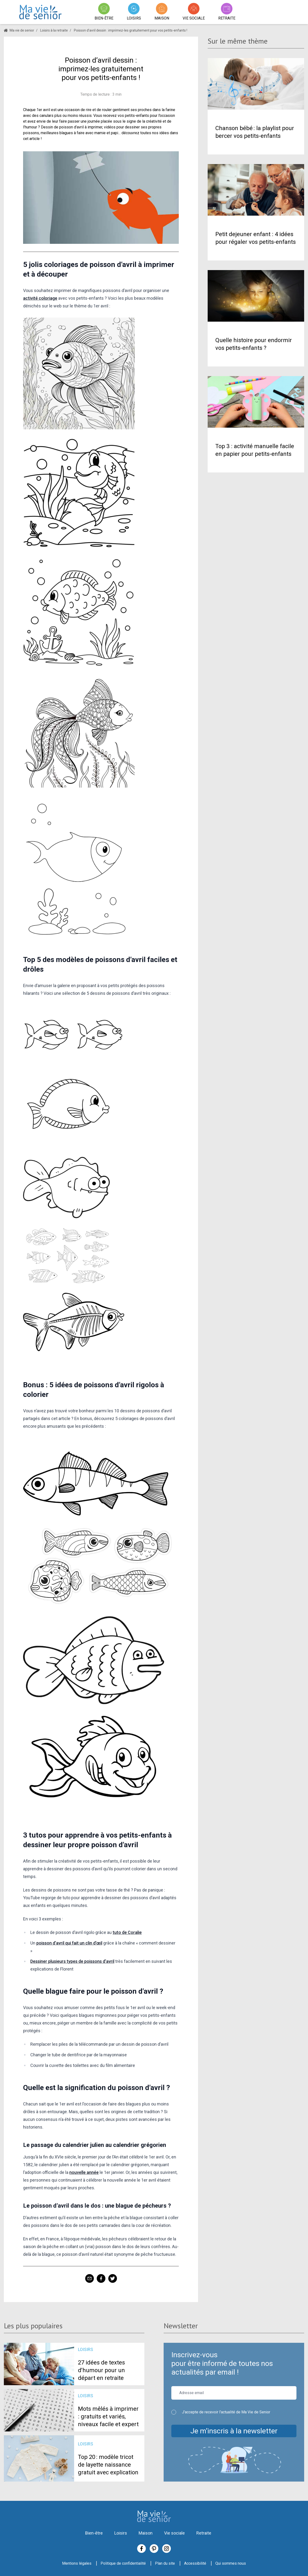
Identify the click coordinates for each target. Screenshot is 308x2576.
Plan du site (165, 2563)
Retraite (203, 2533)
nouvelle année (84, 2172)
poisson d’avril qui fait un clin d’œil (69, 1942)
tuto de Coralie (127, 1932)
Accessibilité (195, 2563)
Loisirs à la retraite (54, 30)
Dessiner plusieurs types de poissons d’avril (72, 1961)
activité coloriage (40, 298)
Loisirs (120, 2533)
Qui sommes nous (230, 2563)
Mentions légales (76, 2563)
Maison (146, 2533)
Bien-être (94, 2533)
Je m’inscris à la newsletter (233, 2431)
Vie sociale (174, 2533)
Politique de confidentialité (123, 2563)
